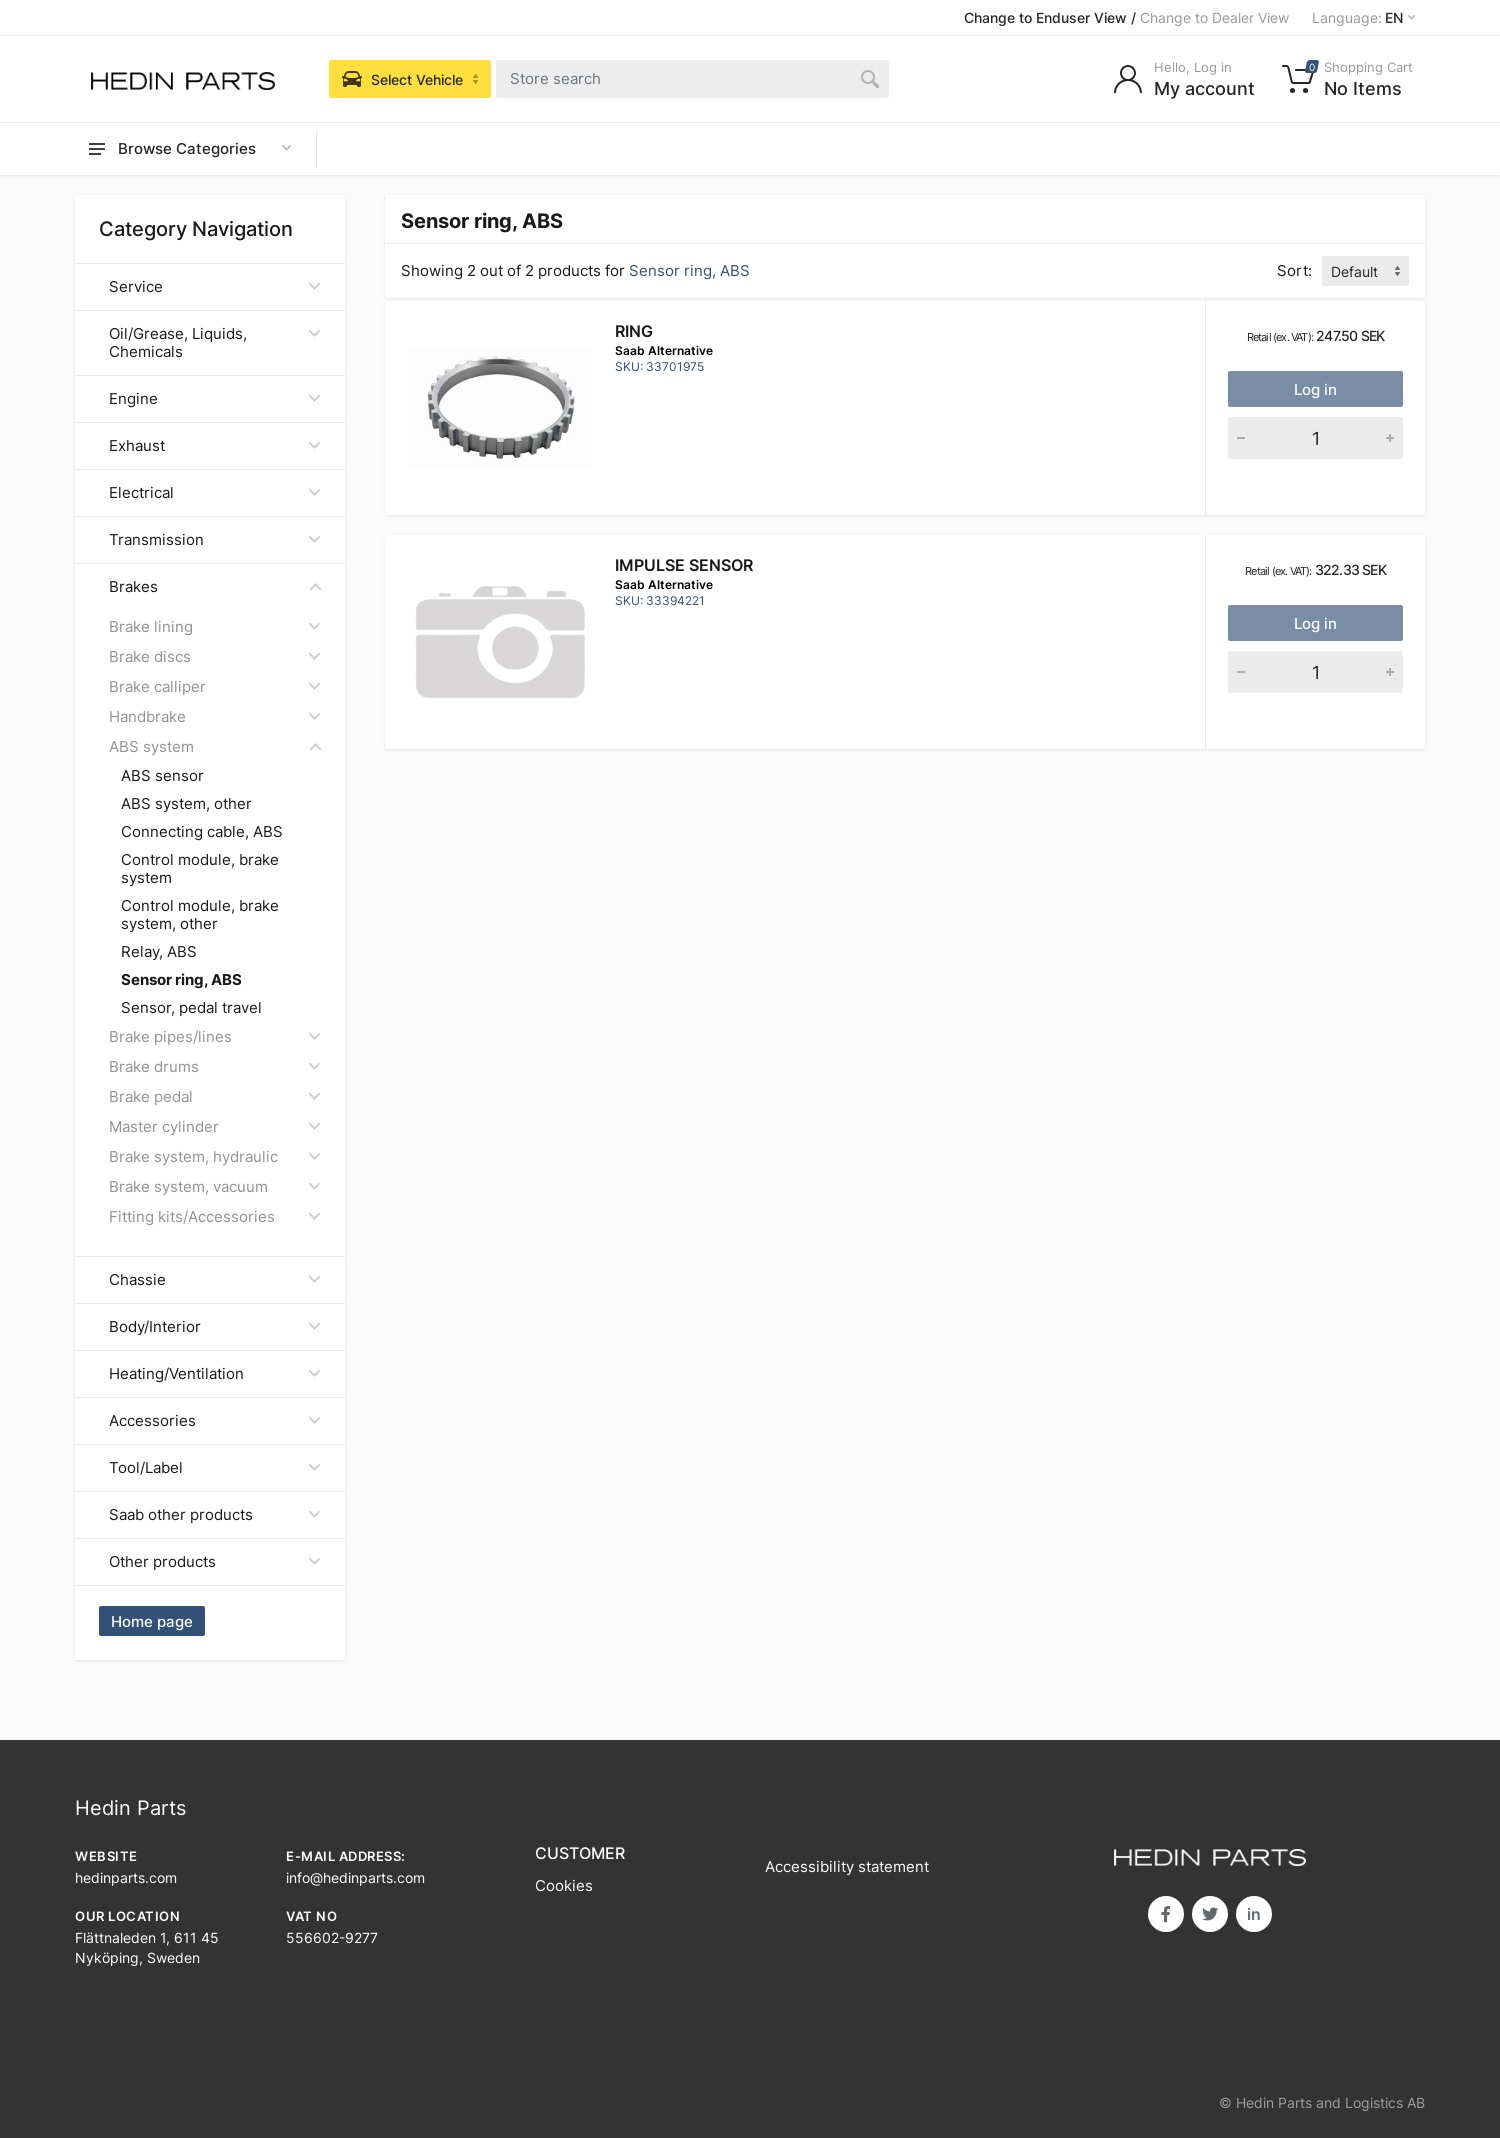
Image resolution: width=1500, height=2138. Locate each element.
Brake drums (215, 1066)
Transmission (215, 539)
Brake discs (215, 656)
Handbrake (215, 716)
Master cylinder (215, 1126)
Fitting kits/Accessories (215, 1216)
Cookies (564, 1885)
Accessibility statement (847, 1866)
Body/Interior (215, 1326)
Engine (215, 398)
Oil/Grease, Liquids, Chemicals (215, 342)
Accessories (215, 1420)
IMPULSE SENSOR (684, 565)
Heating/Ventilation (215, 1373)
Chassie (215, 1279)
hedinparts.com (126, 1877)
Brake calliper (215, 686)
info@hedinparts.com (355, 1877)
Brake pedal (215, 1096)
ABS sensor (162, 776)
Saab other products (215, 1514)
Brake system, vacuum (215, 1186)
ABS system (215, 746)
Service (215, 286)
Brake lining (215, 626)
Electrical (215, 492)
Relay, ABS (159, 952)
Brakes (215, 586)
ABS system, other (186, 804)
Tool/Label (215, 1467)
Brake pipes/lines (215, 1036)
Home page (152, 1621)
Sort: (1294, 270)
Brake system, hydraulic (215, 1156)
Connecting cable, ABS (202, 832)
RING (634, 331)
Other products (215, 1561)
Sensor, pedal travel (191, 1008)
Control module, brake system (200, 869)
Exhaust (215, 445)
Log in (1315, 389)
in (1254, 1914)
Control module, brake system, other (200, 915)
